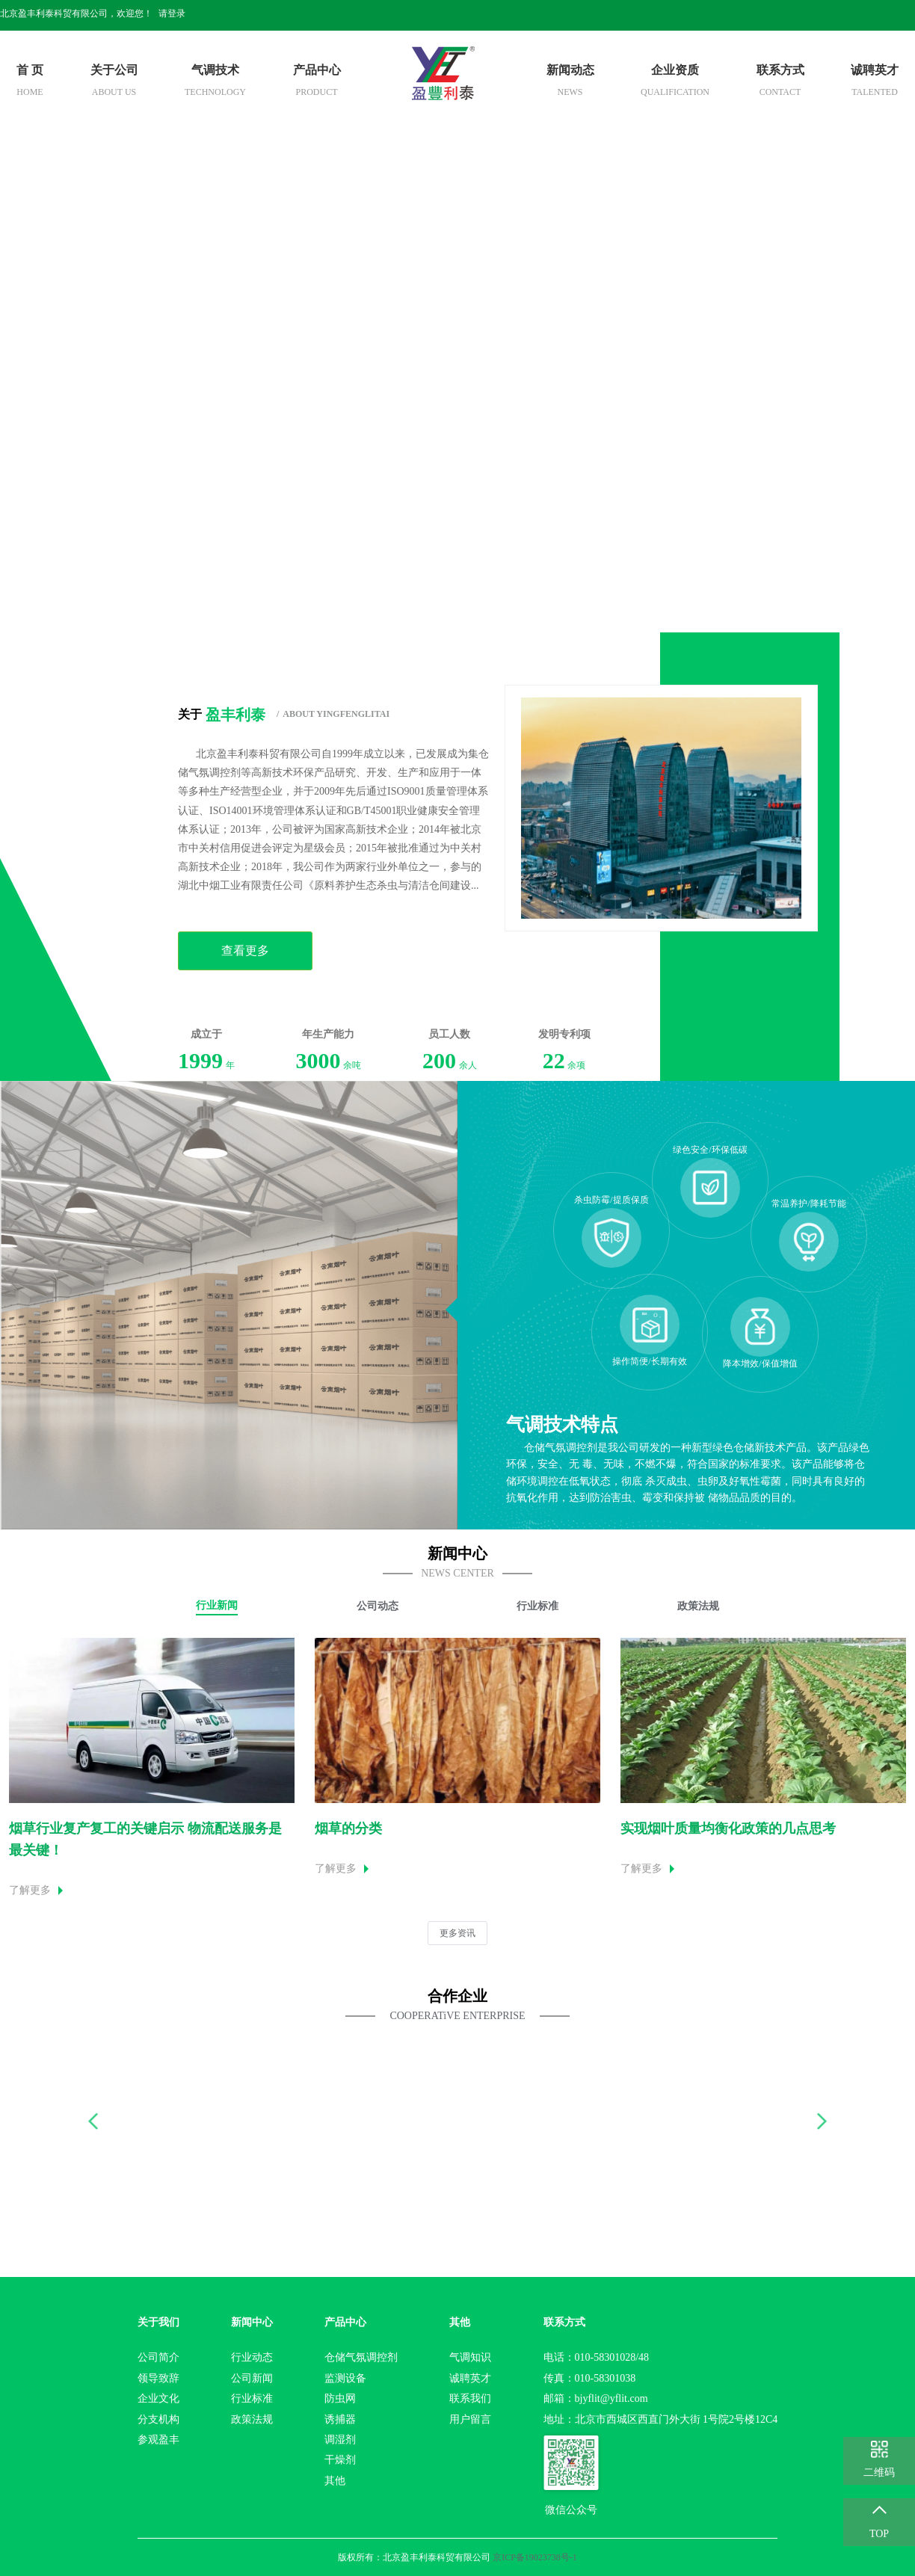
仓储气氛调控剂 (361, 2357)
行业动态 (252, 2357)
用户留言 (470, 2419)
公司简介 (158, 2357)
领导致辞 (158, 2378)
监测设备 (345, 2378)
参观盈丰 (158, 2439)
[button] (94, 2121)
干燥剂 (340, 2459)
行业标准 (252, 2398)
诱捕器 (340, 2419)
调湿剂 (340, 2439)
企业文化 (158, 2398)
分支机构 (158, 2419)
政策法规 (252, 2419)
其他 (334, 2480)
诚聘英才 (470, 2378)
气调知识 (470, 2357)
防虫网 (340, 2398)
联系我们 (470, 2398)
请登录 (171, 13)
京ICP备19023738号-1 (535, 2557)
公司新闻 (252, 2378)
